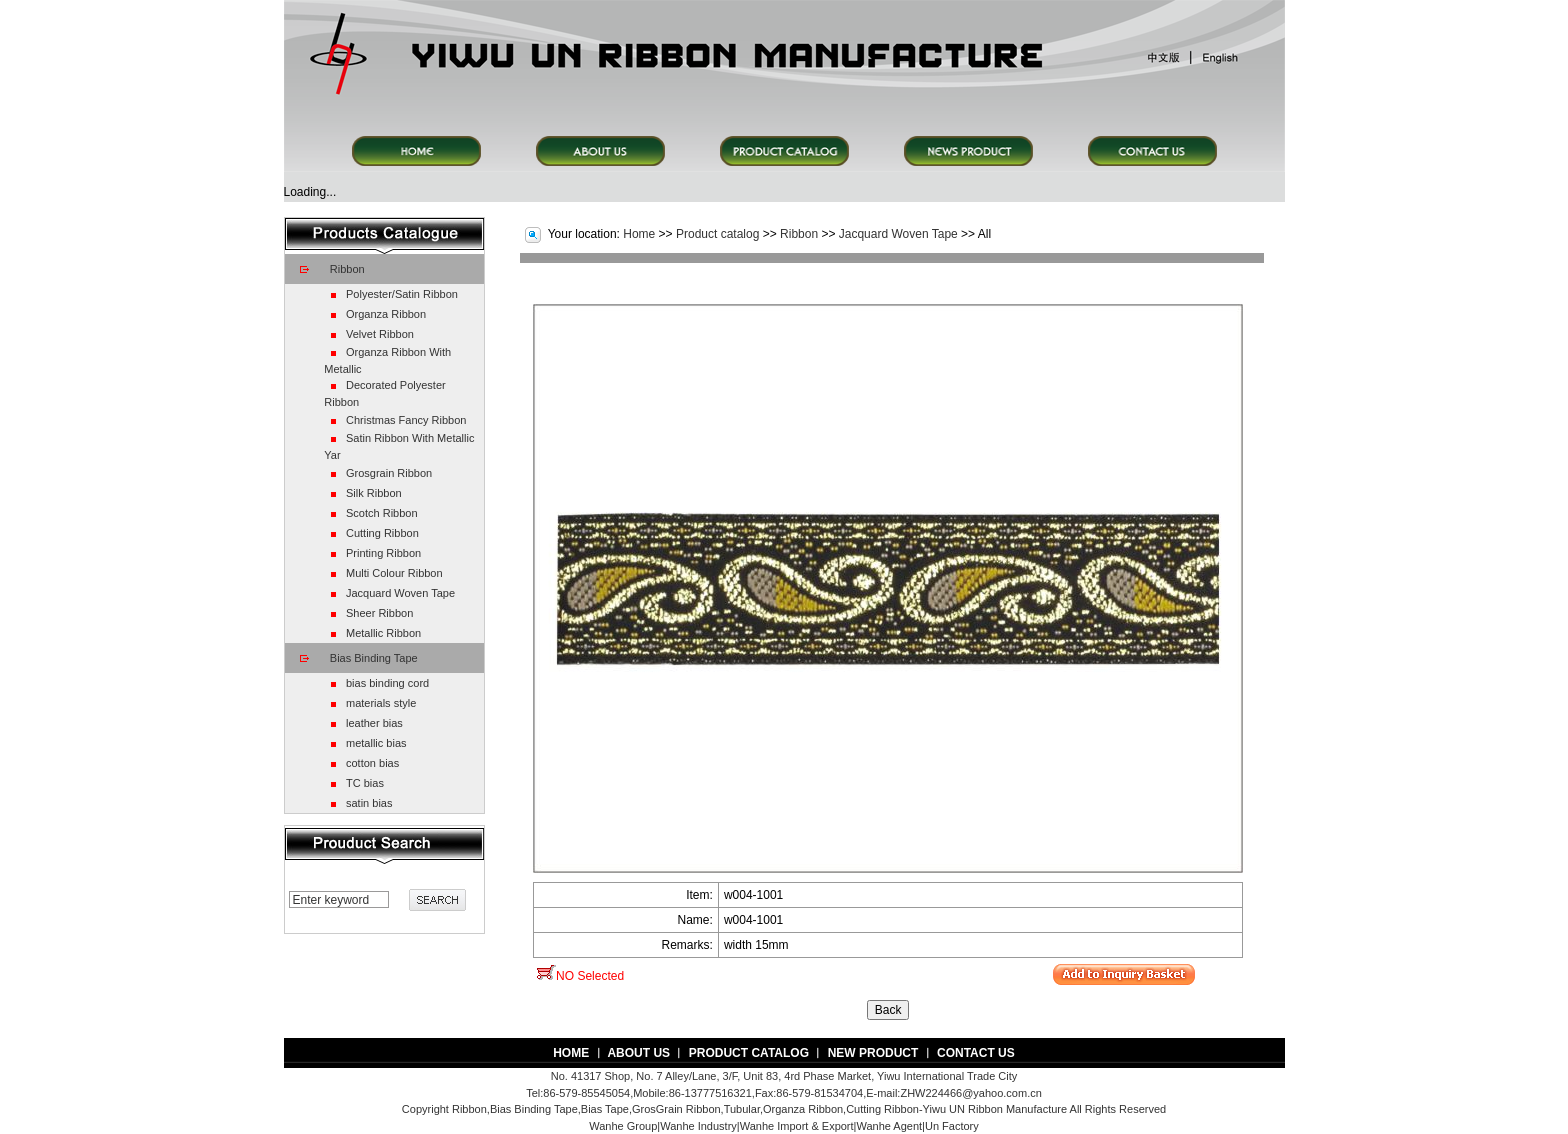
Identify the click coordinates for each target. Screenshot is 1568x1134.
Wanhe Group (623, 1126)
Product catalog (717, 234)
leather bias (374, 723)
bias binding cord (387, 683)
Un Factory (952, 1126)
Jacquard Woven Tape (400, 593)
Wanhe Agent (889, 1126)
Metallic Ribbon (383, 633)
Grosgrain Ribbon (389, 473)
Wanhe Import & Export (797, 1126)
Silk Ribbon (374, 493)
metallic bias (376, 743)
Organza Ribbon (386, 314)
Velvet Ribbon (380, 334)
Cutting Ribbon (382, 533)
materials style (381, 703)
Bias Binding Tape (374, 658)
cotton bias (372, 763)
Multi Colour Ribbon (394, 573)
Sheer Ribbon (379, 613)
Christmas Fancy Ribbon (406, 420)
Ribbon (347, 269)
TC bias (365, 783)
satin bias (369, 803)
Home (639, 234)
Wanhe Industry (698, 1126)
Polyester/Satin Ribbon (402, 294)
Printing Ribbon (383, 553)
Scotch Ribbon (382, 513)
